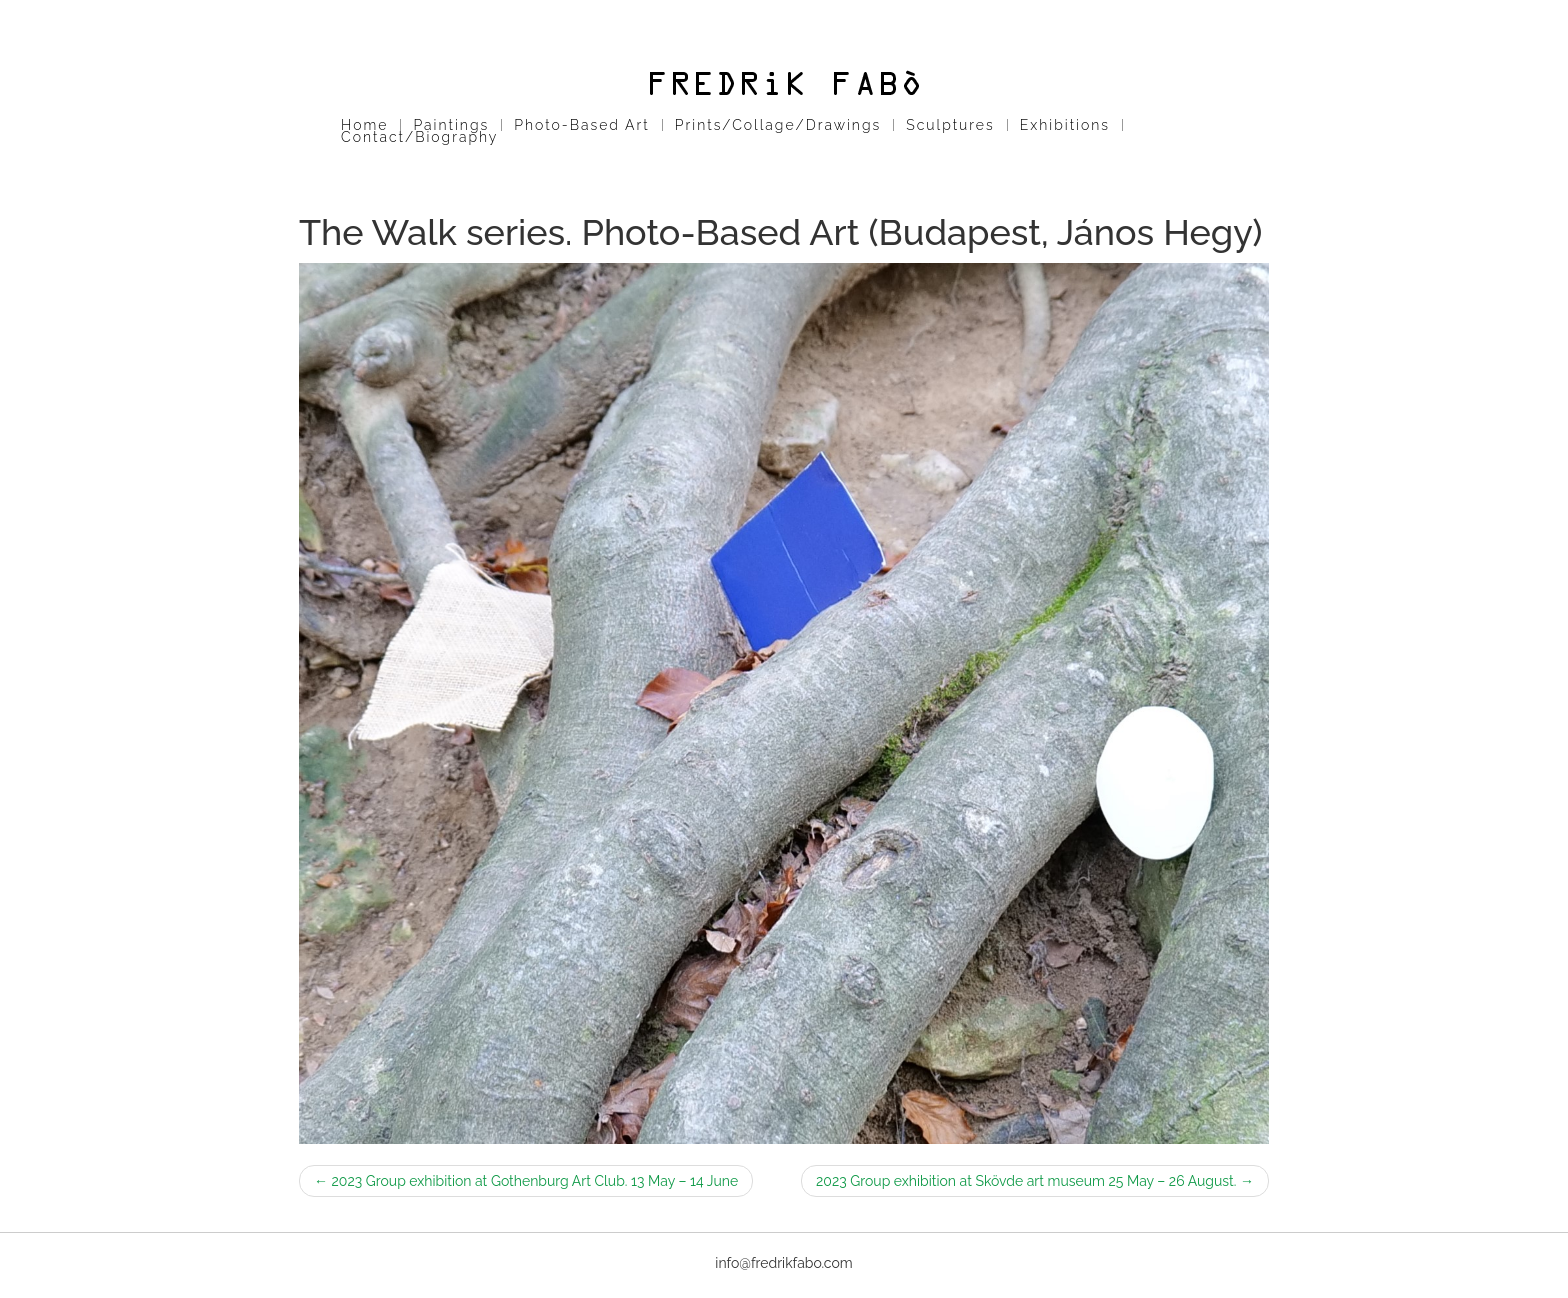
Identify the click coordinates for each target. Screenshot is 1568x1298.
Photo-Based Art (582, 125)
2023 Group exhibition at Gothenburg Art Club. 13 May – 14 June (526, 1181)
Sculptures (950, 125)
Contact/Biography (419, 137)
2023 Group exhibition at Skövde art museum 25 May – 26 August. (1035, 1181)
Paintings (451, 125)
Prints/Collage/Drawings (778, 125)
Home (364, 125)
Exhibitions (1065, 125)
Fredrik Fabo (784, 83)
